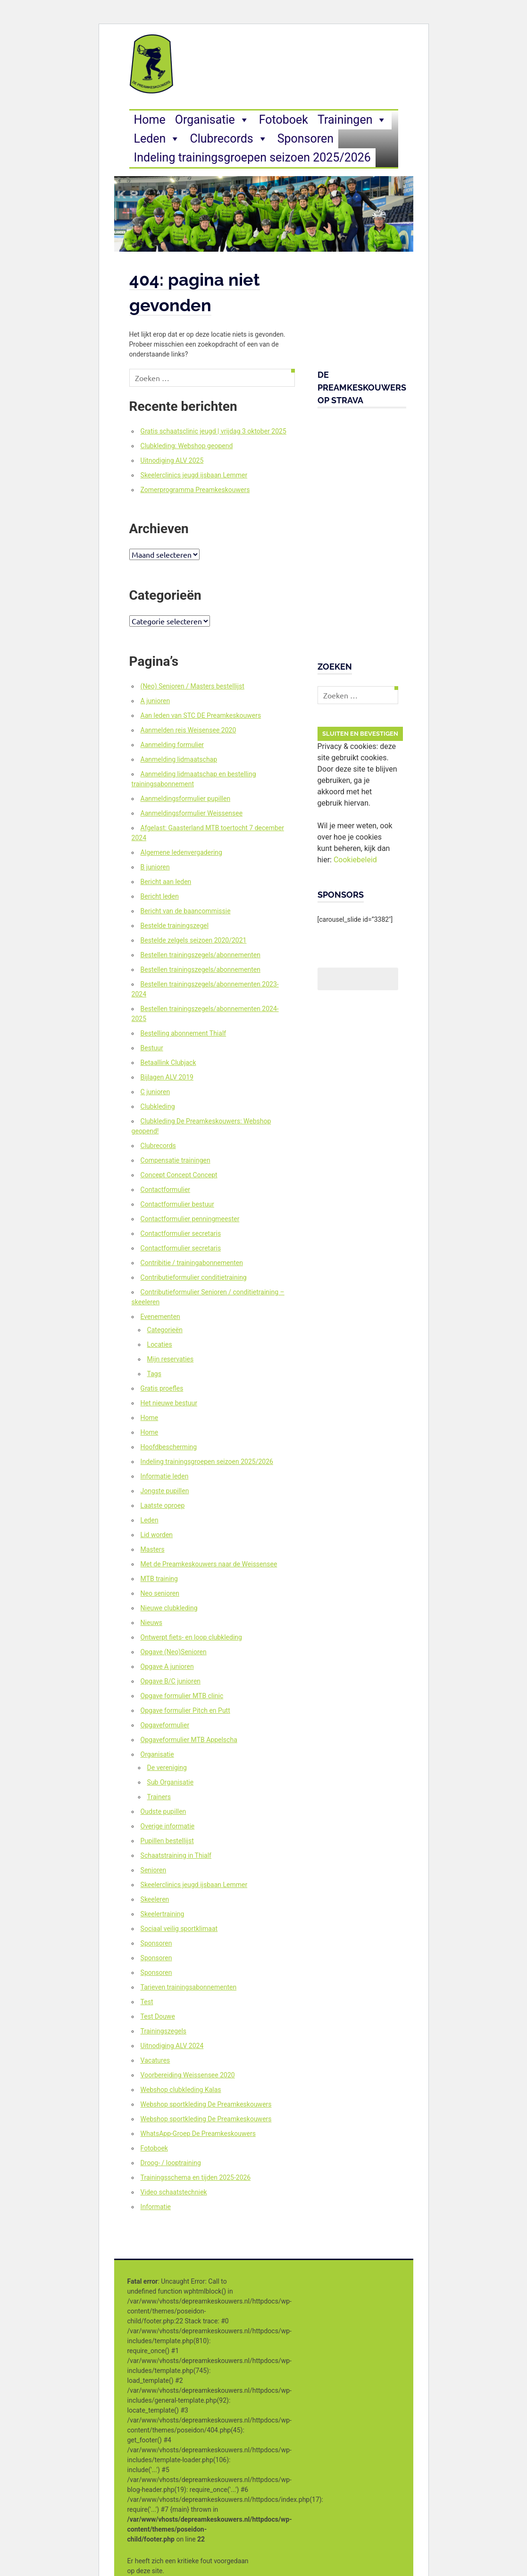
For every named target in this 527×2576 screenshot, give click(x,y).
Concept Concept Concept (179, 1175)
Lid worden (157, 1535)
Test (147, 2002)
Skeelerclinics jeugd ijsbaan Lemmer (194, 475)
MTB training (159, 1578)
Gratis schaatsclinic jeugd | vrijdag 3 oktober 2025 (213, 431)
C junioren (155, 1092)
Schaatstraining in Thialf (176, 1855)
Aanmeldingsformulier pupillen (186, 798)
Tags (154, 1373)
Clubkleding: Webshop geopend (187, 446)
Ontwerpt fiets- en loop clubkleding (191, 1637)
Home (150, 120)
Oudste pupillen (163, 1811)
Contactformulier (166, 1189)
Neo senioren (160, 1593)
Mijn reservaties (170, 1359)
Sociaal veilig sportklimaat (179, 1928)
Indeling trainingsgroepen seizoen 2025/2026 (252, 157)
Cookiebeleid (355, 859)
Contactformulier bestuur (177, 1204)
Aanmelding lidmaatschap (179, 759)
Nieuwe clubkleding (169, 1608)
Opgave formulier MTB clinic (182, 1696)
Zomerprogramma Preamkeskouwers (195, 489)
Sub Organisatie (170, 1782)
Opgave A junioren (167, 1666)
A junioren (155, 701)
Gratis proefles (162, 1388)
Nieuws (151, 1622)
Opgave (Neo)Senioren (174, 1652)
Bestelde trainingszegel (175, 925)
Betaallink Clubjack (168, 1062)
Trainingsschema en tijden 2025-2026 (196, 2177)
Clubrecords (229, 138)
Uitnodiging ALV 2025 (172, 460)
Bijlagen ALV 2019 (167, 1077)
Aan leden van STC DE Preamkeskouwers (201, 715)
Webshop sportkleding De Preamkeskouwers (206, 2104)
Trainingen (352, 120)
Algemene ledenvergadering (181, 852)
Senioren (154, 1870)
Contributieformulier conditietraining (194, 1277)
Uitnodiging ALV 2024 (172, 2045)
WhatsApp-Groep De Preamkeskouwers (198, 2133)
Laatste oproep (163, 1505)
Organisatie (212, 120)
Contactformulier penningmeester (190, 1219)
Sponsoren (305, 138)
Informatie (156, 2206)
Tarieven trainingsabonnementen (189, 1987)
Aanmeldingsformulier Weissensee (192, 813)
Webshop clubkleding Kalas (181, 2089)
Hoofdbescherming (169, 1447)
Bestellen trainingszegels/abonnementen (200, 955)
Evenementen (160, 1316)
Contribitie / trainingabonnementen (192, 1263)
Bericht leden (160, 896)
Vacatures (155, 2060)
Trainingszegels (163, 2031)
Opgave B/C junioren (171, 1681)
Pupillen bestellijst (167, 1841)
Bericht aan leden (166, 881)
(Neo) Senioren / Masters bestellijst (192, 686)
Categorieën (165, 1330)
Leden (157, 138)
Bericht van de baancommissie (186, 911)
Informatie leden (165, 1476)
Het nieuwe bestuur (169, 1403)
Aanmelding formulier (172, 744)
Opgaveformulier (165, 1725)
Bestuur (152, 1048)
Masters (153, 1549)
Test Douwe (158, 2016)
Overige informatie (168, 1826)
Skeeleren (155, 1899)
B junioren (155, 867)
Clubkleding (158, 1106)
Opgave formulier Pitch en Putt (185, 1710)
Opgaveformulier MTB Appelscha (189, 1739)
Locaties (159, 1344)
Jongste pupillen (165, 1491)
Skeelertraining (162, 1914)
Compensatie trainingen (175, 1160)
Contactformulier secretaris (181, 1233)
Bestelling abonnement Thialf (183, 1033)
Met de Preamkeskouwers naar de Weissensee (209, 1564)
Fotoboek (283, 120)
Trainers (159, 1797)
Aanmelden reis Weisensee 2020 (188, 730)
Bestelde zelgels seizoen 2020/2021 (194, 940)
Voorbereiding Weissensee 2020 (188, 2075)
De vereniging (167, 1767)
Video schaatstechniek (174, 2192)
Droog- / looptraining (171, 2163)
